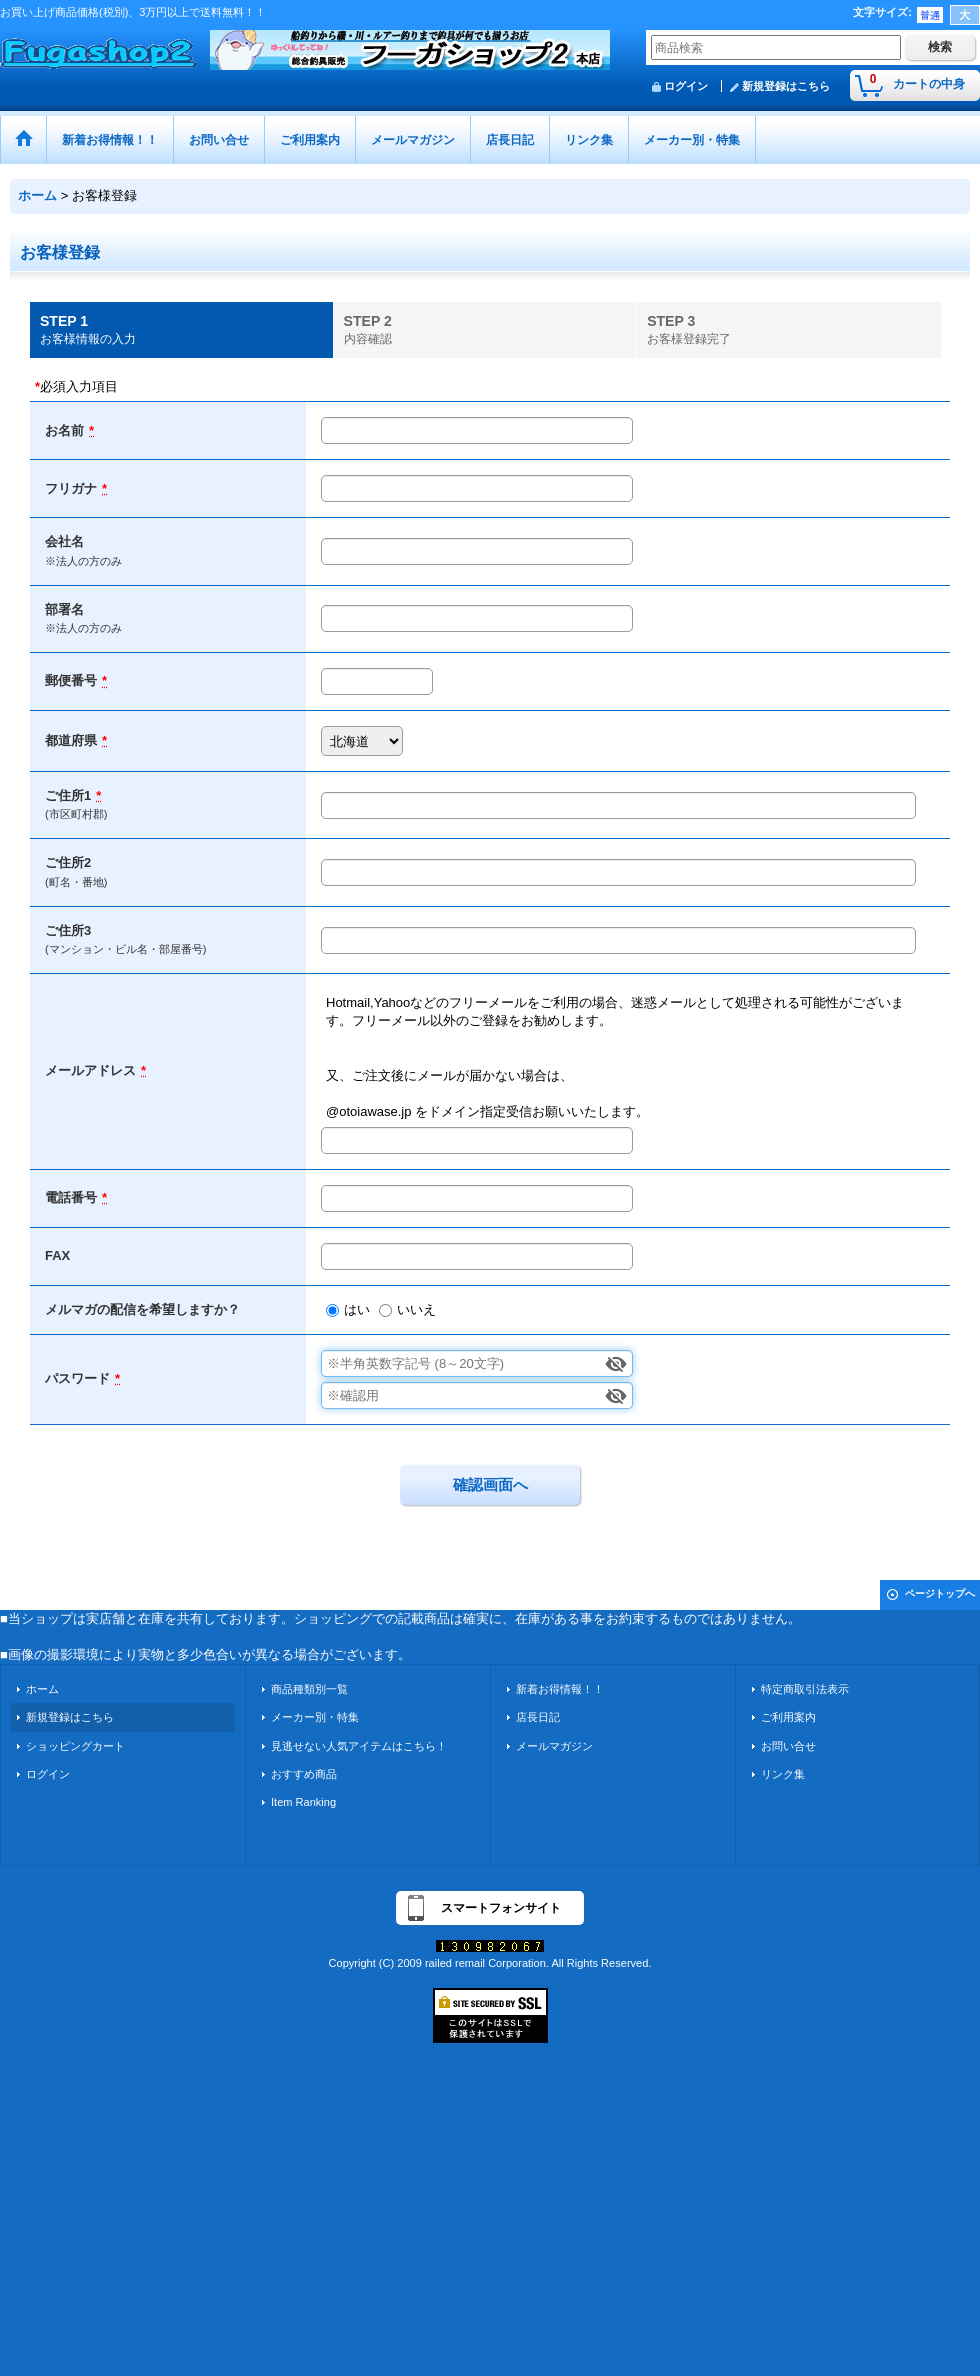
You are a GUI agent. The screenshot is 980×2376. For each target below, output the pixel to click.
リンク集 (783, 1774)
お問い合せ (788, 1746)
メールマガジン (554, 1746)
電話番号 (71, 1197)
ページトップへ (940, 1593)
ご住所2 (68, 862)
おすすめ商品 (304, 1774)
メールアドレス (90, 1070)
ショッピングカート (75, 1746)
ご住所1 (68, 795)
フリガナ (71, 488)
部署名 (64, 609)
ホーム (42, 1689)
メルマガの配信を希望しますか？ (142, 1309)
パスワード (77, 1378)
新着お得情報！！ (560, 1689)
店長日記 (538, 1717)
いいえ (416, 1309)
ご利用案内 (788, 1717)
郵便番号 (71, 680)
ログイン (686, 86)
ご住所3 (68, 930)
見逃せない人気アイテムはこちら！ (359, 1746)
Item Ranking (303, 1802)
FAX (57, 1255)
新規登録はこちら (786, 86)
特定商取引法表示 (805, 1689)
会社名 (64, 541)
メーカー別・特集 (315, 1717)
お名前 (64, 430)
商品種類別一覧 (309, 1689)
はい (357, 1309)
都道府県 (71, 740)
